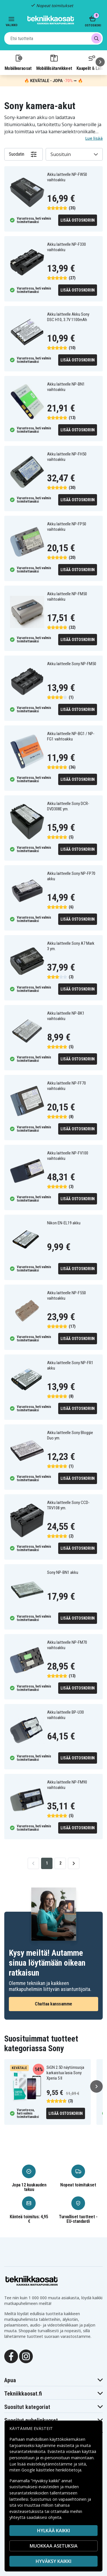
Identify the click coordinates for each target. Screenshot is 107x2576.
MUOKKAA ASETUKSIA (54, 2546)
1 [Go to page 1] (47, 1863)
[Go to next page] (73, 1863)
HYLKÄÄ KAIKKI (53, 2530)
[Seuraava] (100, 61)
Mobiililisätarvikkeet (54, 62)
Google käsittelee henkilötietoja (51, 2470)
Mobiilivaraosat (18, 62)
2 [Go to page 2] (60, 1863)
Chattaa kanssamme (53, 2004)
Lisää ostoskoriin (77, 220)
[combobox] (53, 38)
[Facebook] (11, 2356)
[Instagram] (26, 2356)
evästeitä (66, 2445)
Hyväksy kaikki (53, 2561)
